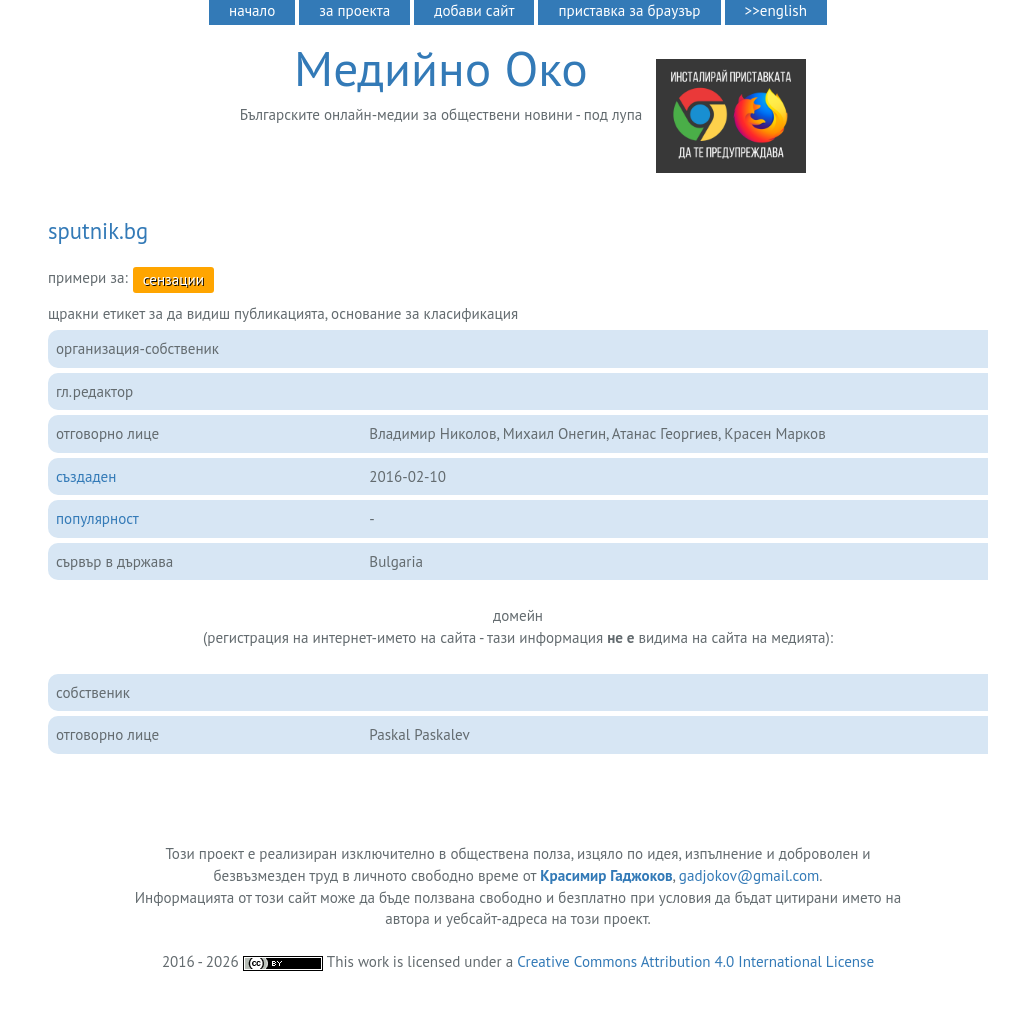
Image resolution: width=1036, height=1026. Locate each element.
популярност (97, 518)
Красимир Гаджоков (606, 875)
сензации (173, 279)
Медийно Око (441, 68)
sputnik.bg (98, 230)
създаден (86, 476)
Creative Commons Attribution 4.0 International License (695, 961)
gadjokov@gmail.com (749, 875)
